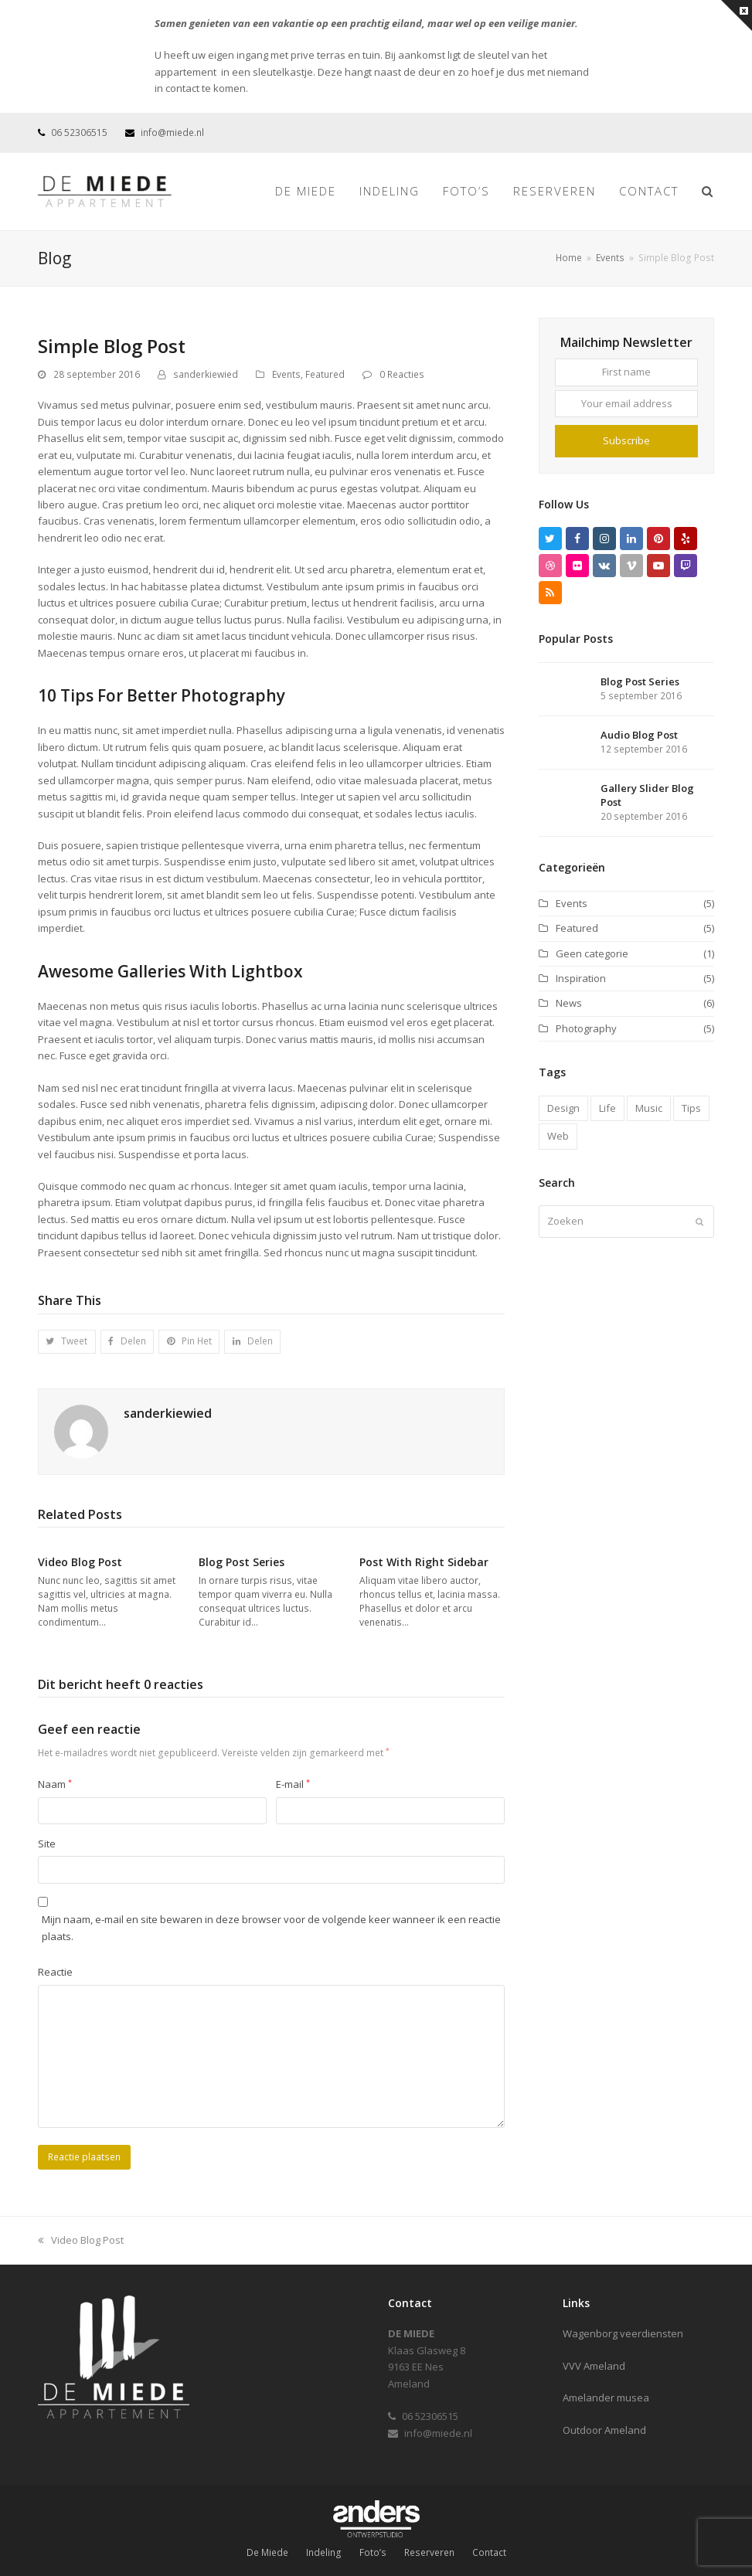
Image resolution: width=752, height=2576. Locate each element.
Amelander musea (606, 2397)
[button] (67, 1342)
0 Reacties (401, 374)
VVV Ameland (594, 2366)
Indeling (324, 2552)
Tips (691, 1108)
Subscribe (626, 440)
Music (648, 1108)
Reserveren (429, 2552)
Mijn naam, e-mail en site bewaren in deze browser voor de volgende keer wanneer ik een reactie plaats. (271, 1927)
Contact (489, 2552)
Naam (55, 1784)
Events (286, 374)
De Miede (267, 2552)
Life (607, 1108)
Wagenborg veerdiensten (623, 2333)
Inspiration (581, 978)
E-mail (293, 1784)
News (569, 1003)
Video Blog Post (80, 1562)
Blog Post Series (241, 1562)
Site (47, 1843)
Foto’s (372, 2552)
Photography (586, 1028)
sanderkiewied (205, 374)
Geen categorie (592, 953)
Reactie (55, 1972)
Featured (325, 374)
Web (558, 1136)
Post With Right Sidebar (423, 1562)
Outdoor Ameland (604, 2430)
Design (563, 1108)
